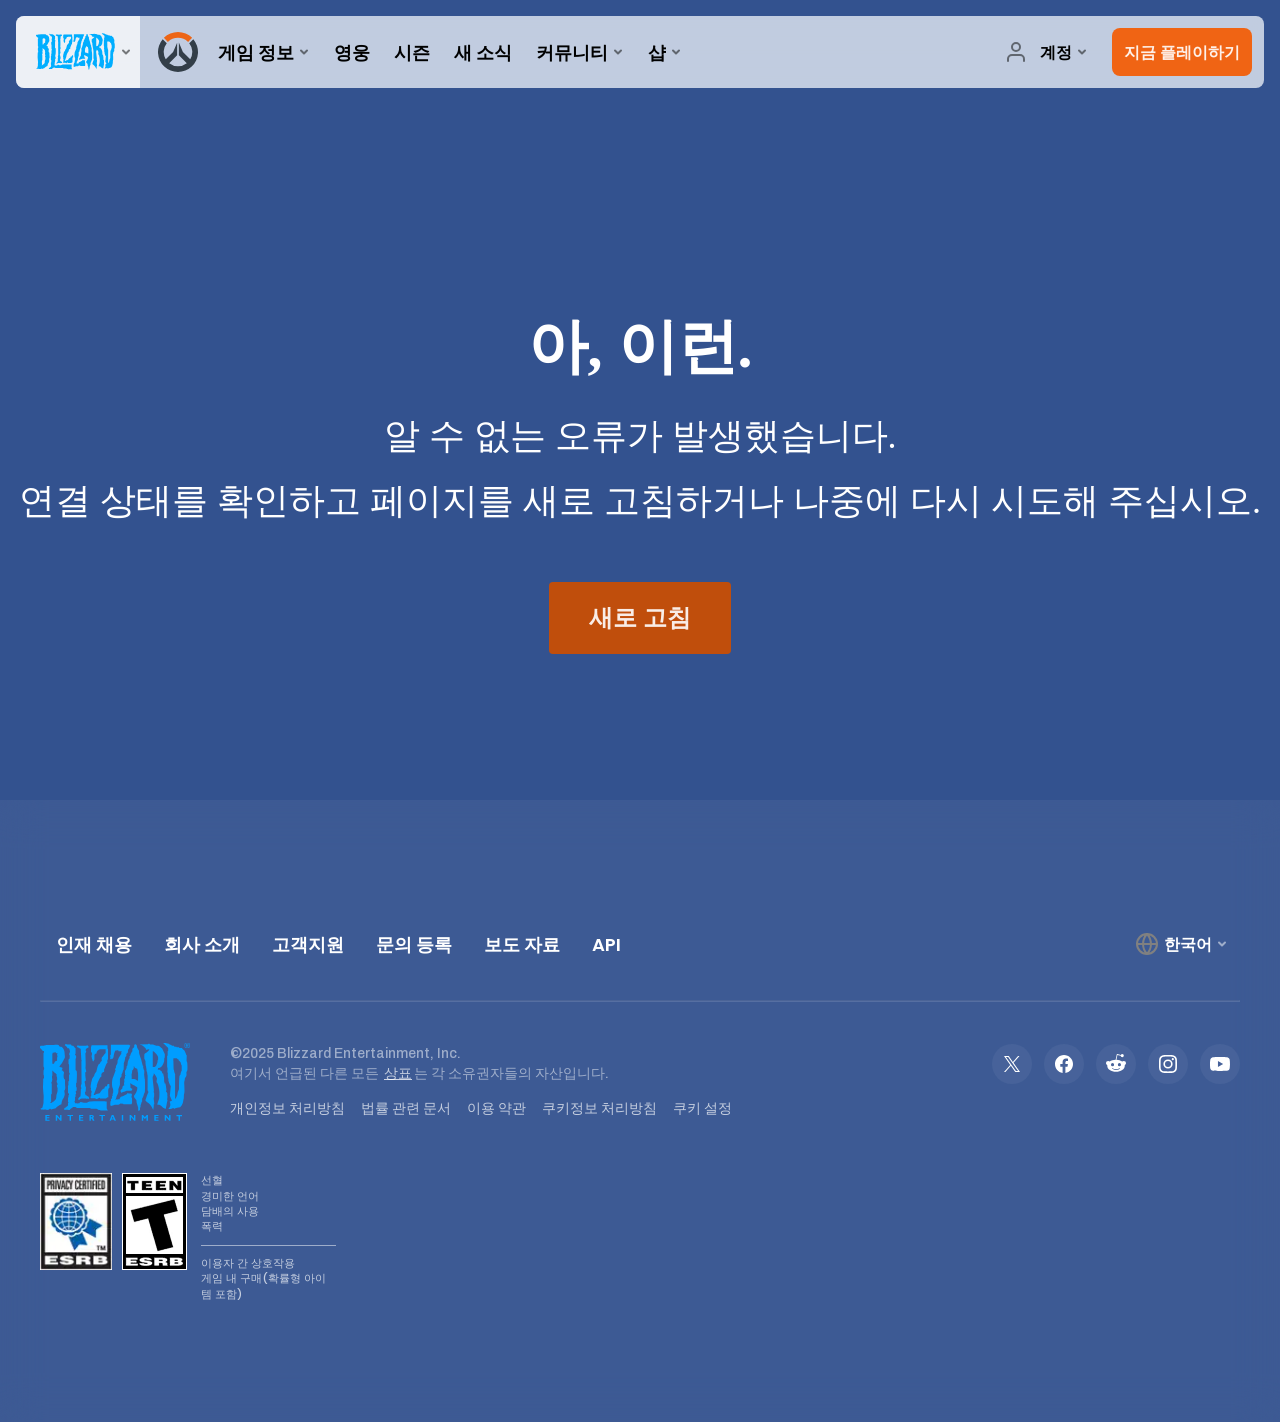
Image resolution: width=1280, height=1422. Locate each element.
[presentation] (78, 52)
